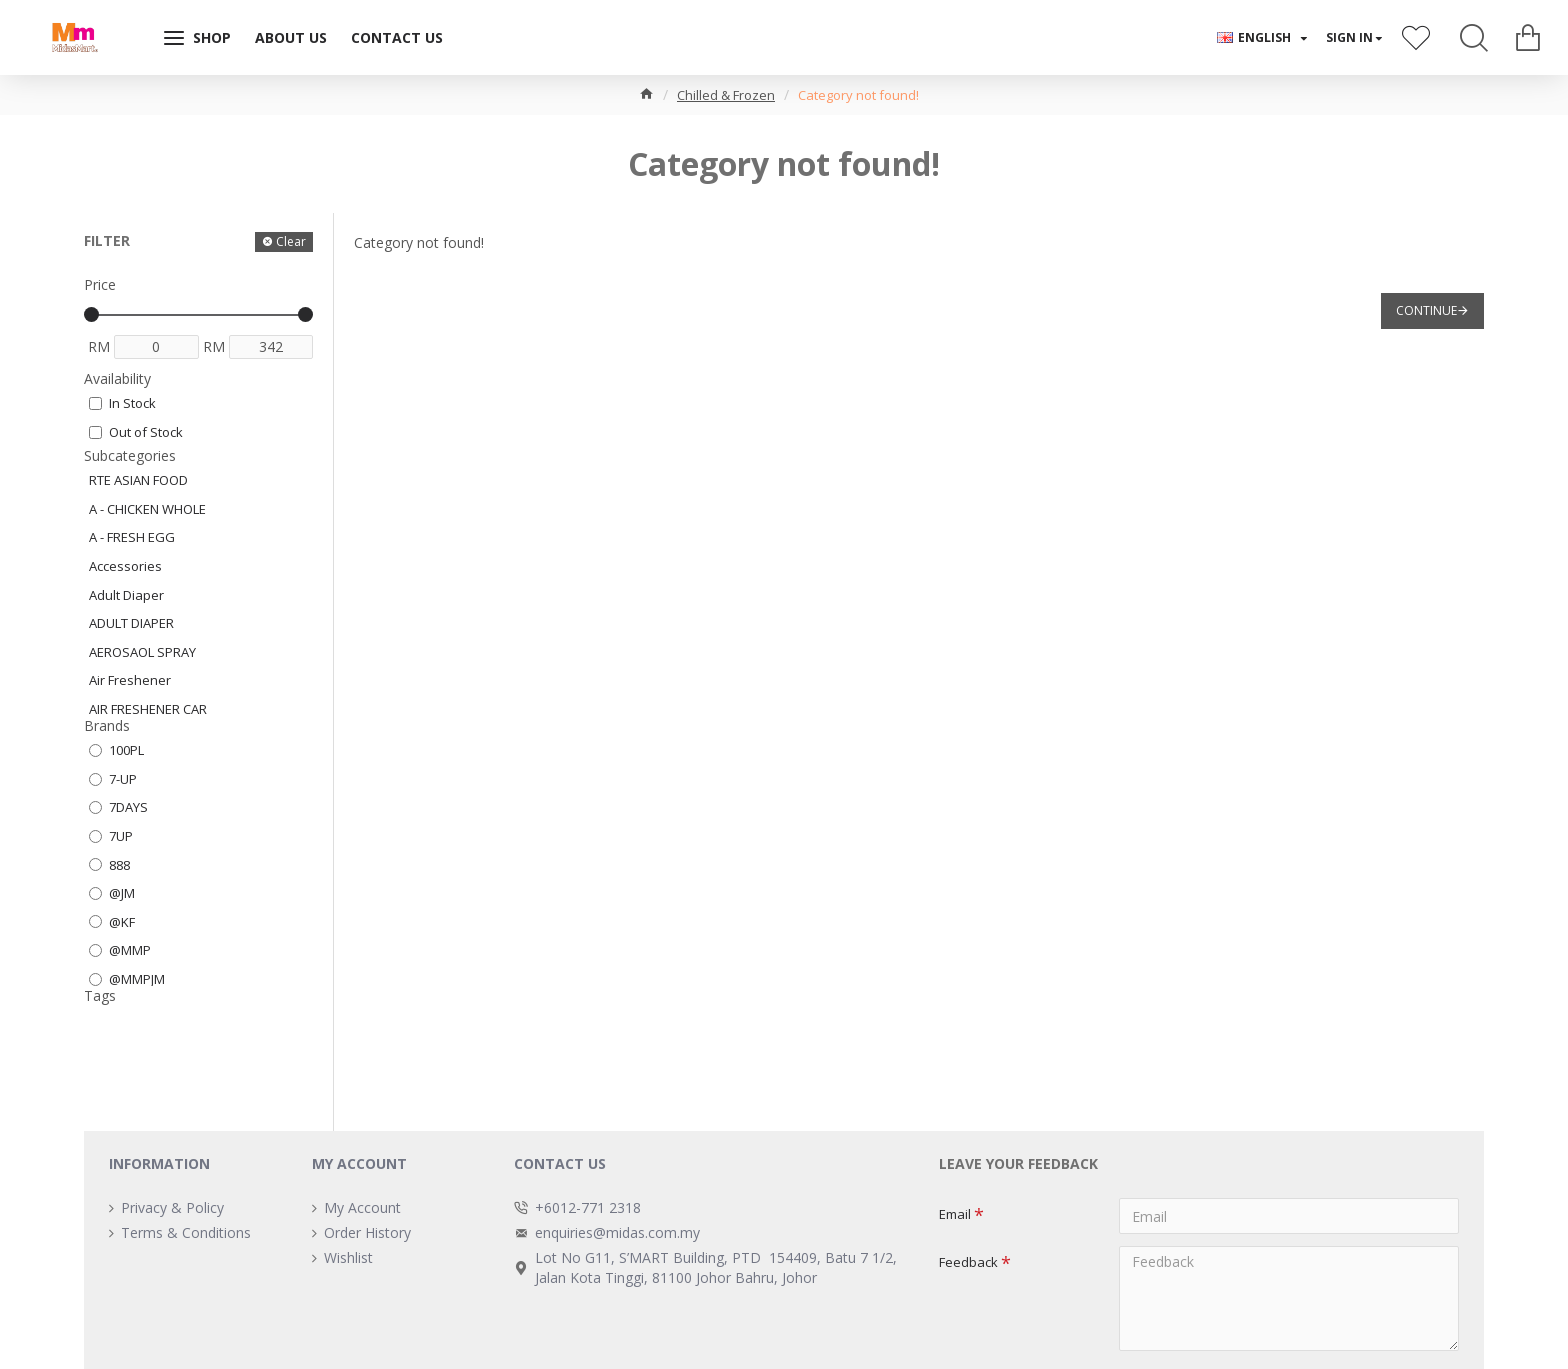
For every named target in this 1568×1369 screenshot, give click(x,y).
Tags (100, 995)
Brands (107, 725)
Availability (117, 378)
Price (100, 284)
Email (955, 1214)
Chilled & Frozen (726, 95)
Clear (291, 241)
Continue (1426, 310)
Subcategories (130, 455)
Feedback (968, 1262)
